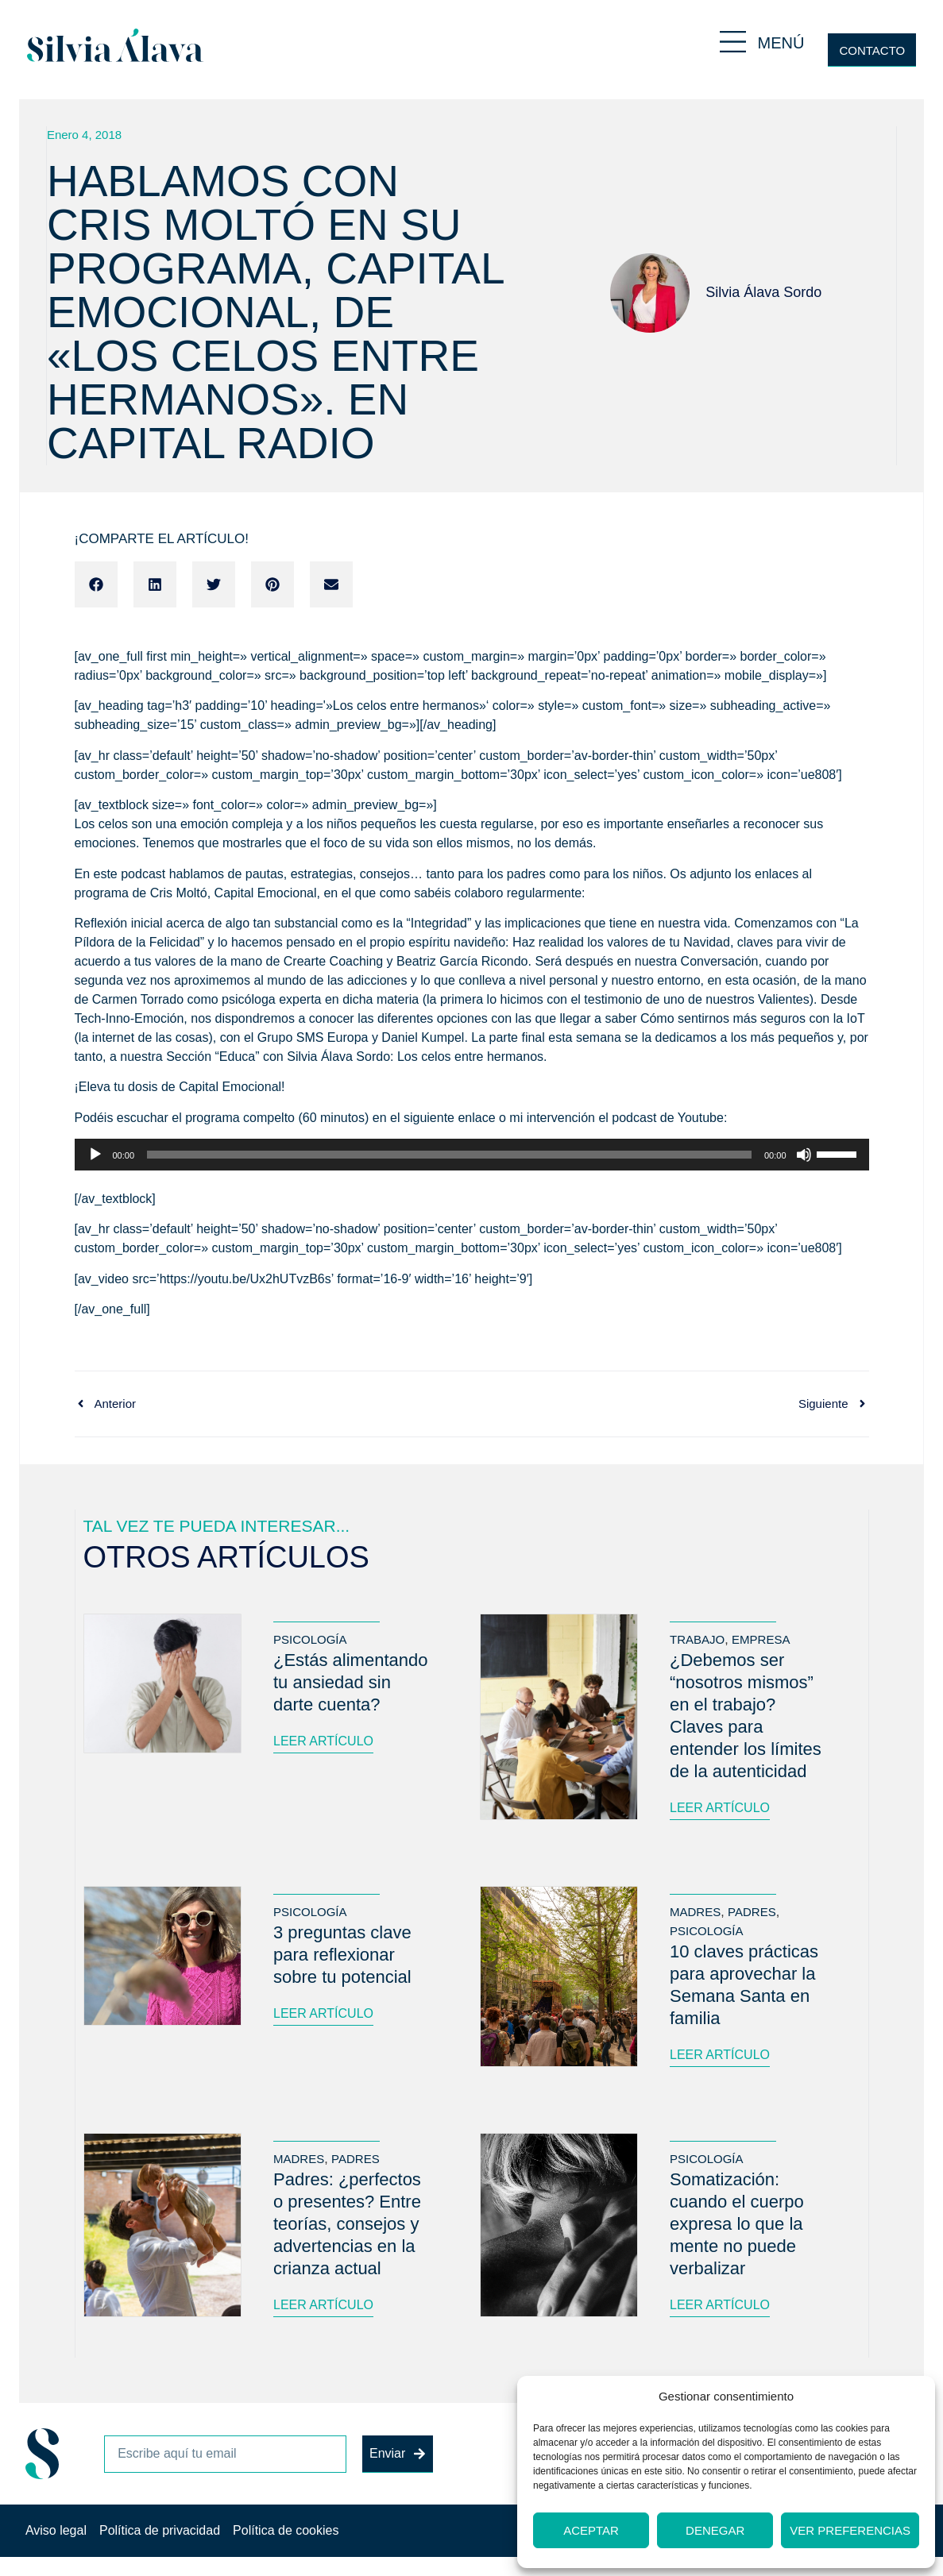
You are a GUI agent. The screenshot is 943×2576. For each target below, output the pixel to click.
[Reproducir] (95, 1155)
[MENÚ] (733, 42)
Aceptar (591, 2530)
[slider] (449, 1155)
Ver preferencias (850, 2530)
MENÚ (781, 43)
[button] (96, 584)
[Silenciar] (804, 1155)
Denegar (715, 2530)
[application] (472, 1154)
